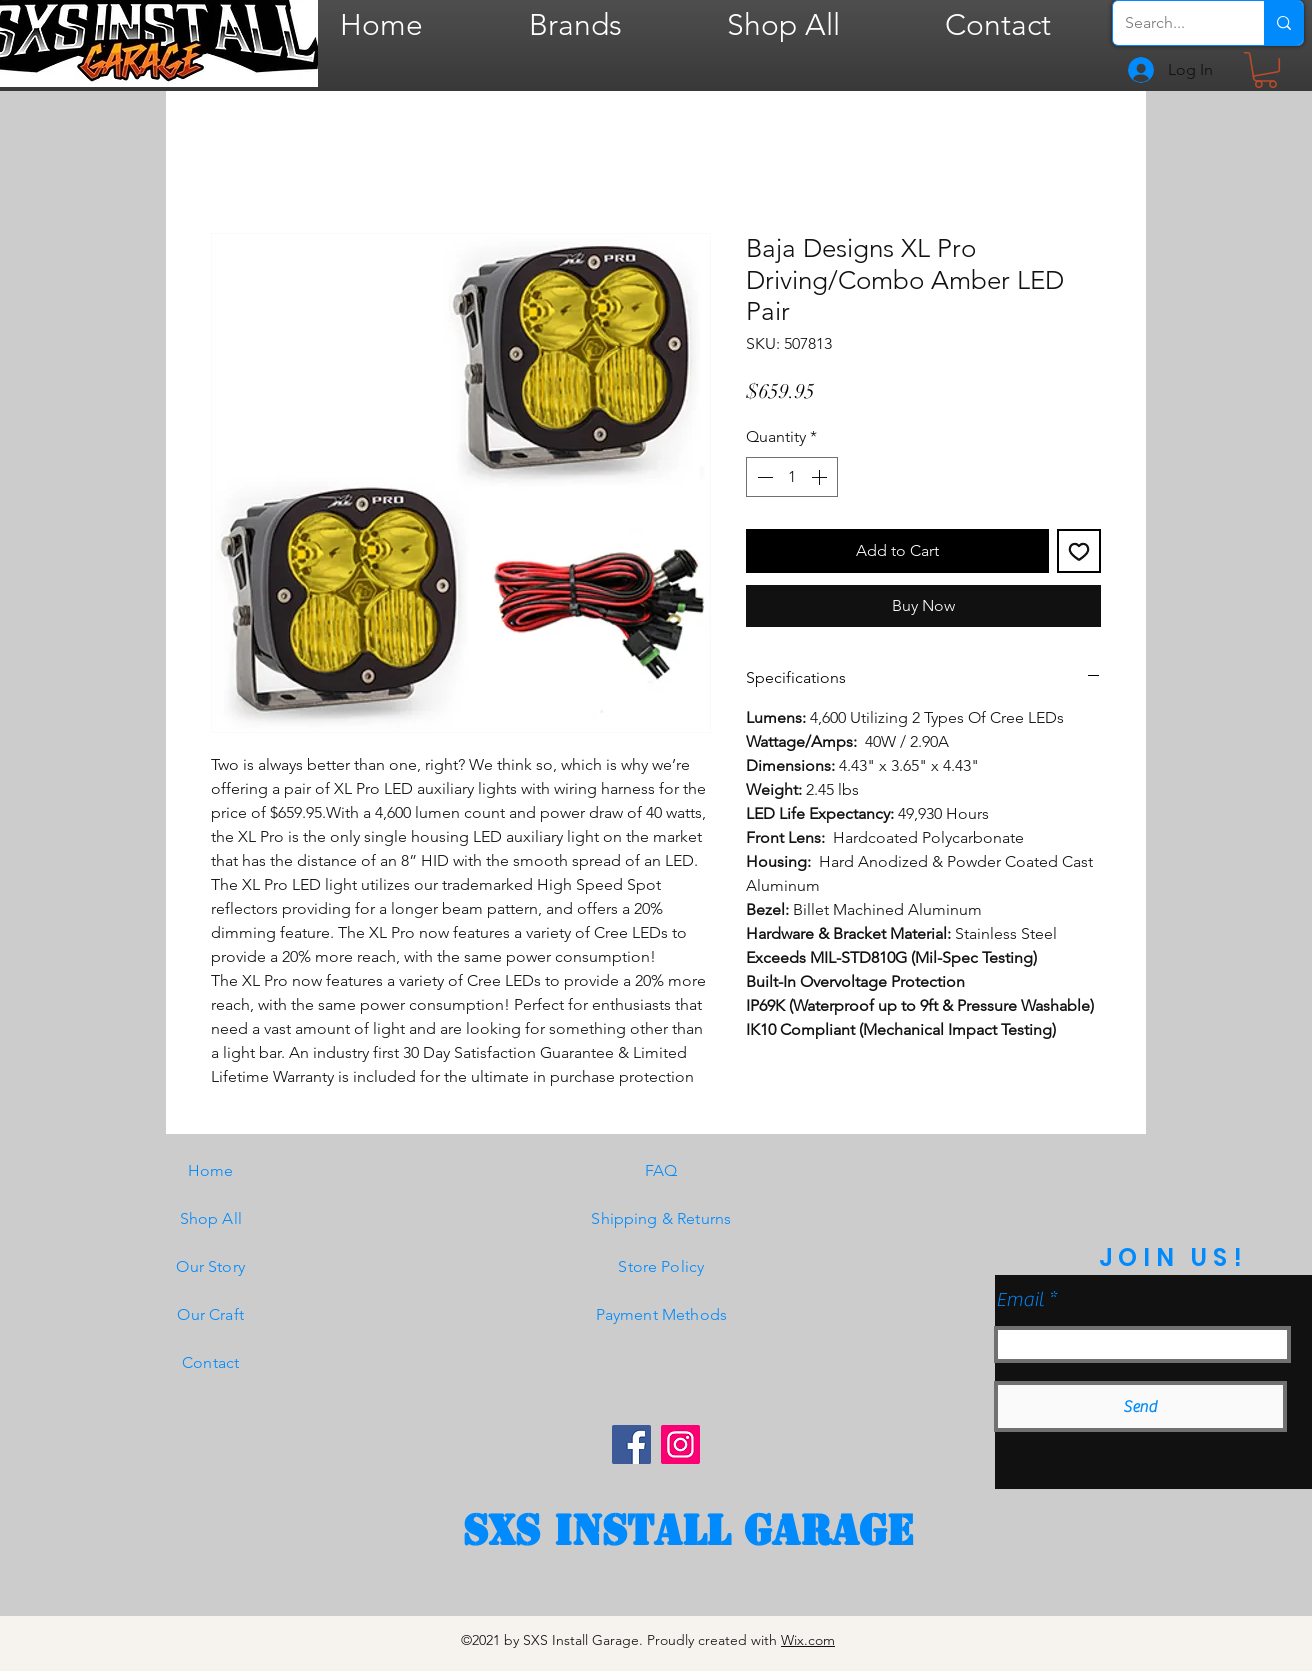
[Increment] (821, 477)
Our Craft (210, 1314)
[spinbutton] (792, 477)
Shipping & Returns (661, 1218)
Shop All (211, 1218)
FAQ (661, 1170)
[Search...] (1173, 23)
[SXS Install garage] (688, 1531)
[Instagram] (680, 1444)
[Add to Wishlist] (1079, 551)
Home (211, 1170)
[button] (1265, 70)
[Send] (1140, 1406)
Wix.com (808, 1640)
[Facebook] (631, 1444)
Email (1020, 1300)
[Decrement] (763, 477)
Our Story (210, 1266)
